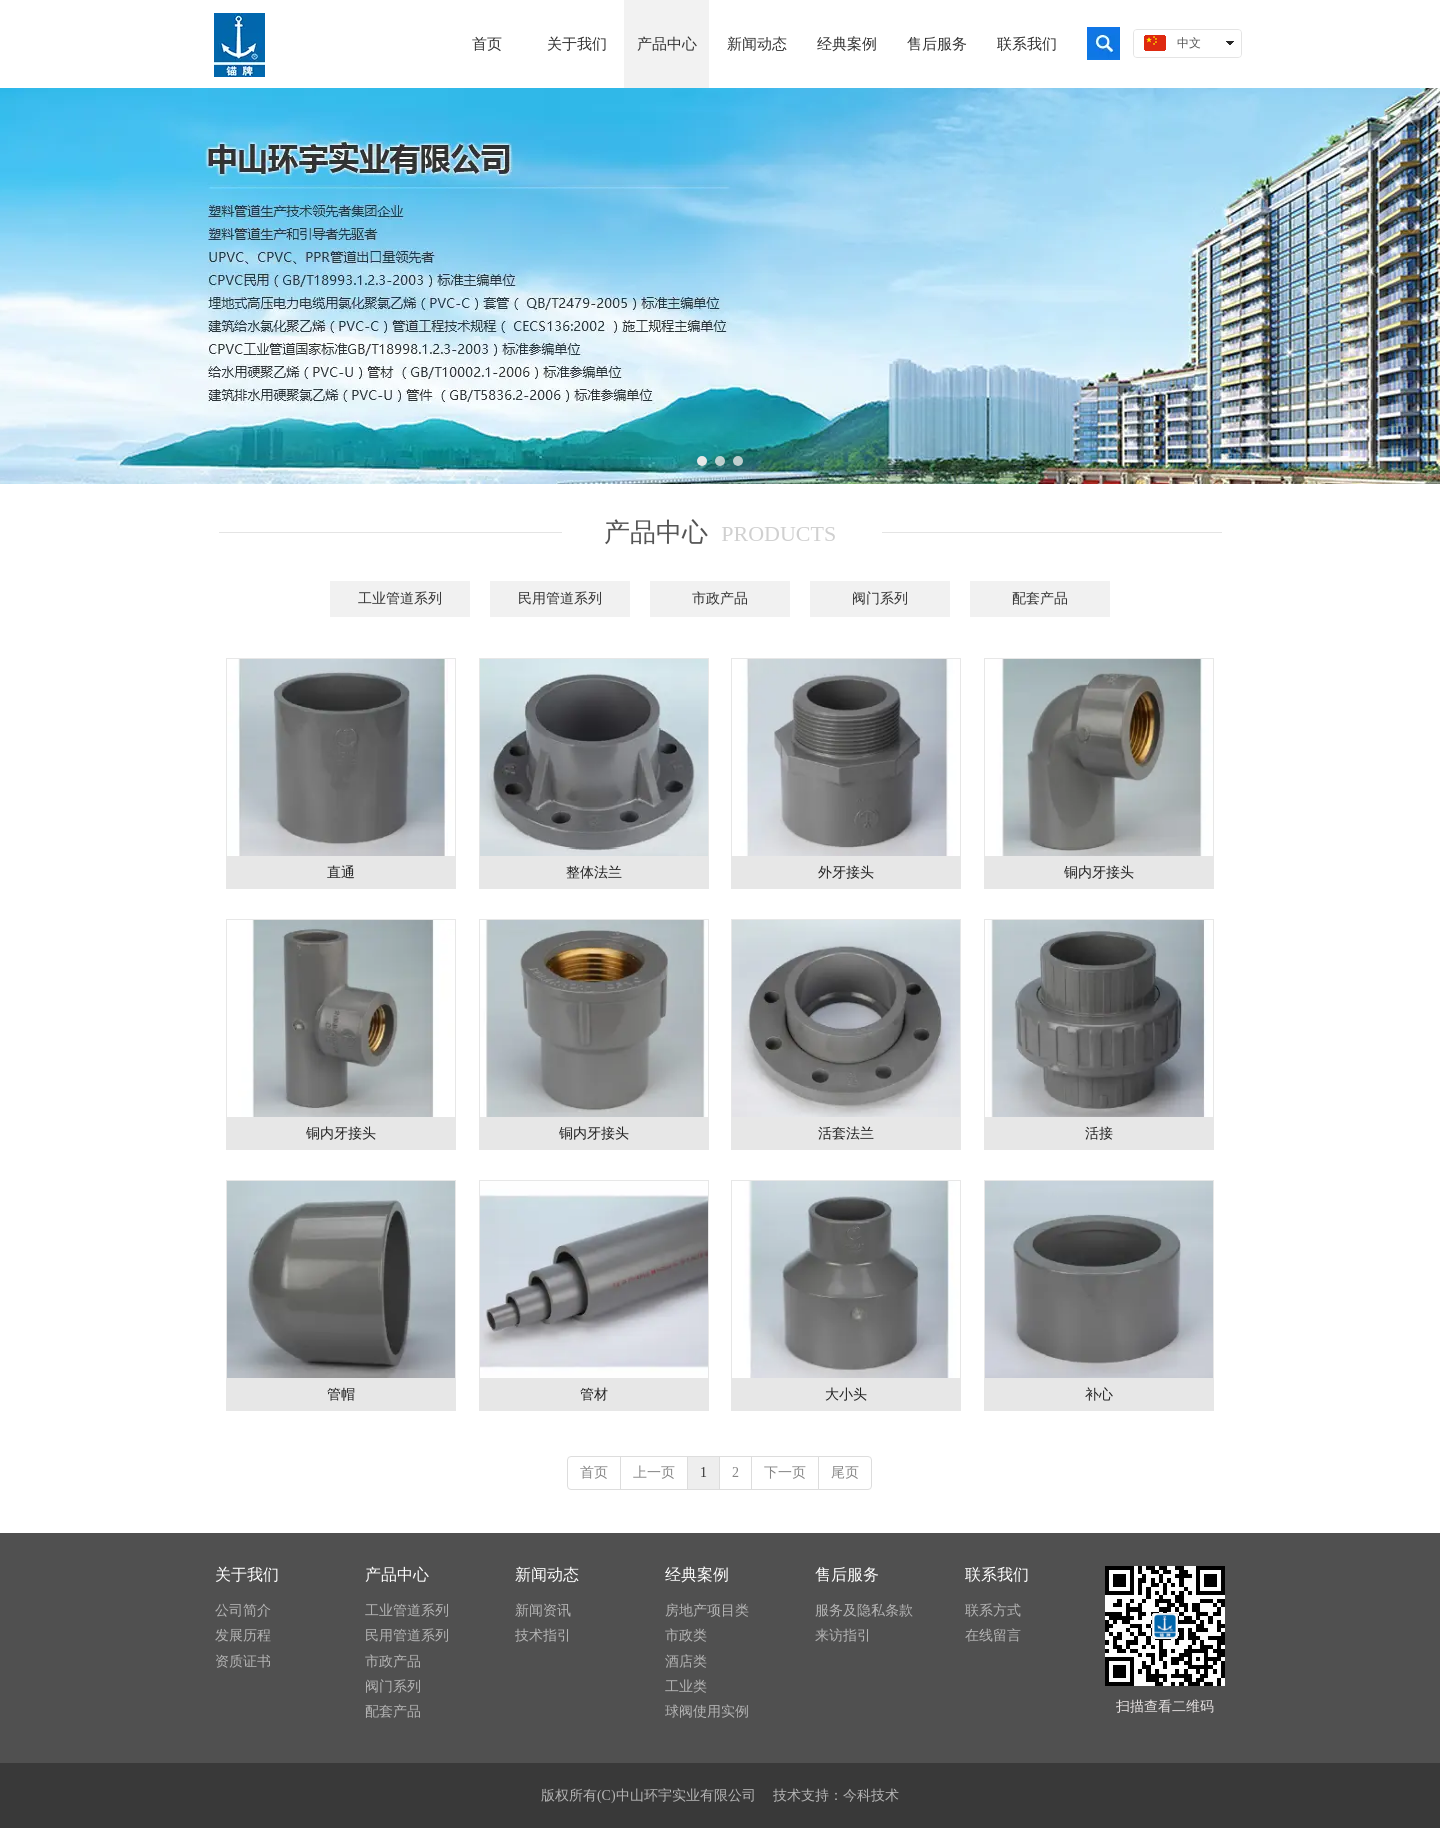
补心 (1099, 1394)
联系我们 (997, 1574)
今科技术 (871, 1795)
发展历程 (243, 1635)
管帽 (341, 1394)
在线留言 (993, 1635)
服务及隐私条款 (864, 1610)
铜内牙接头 (1099, 872)
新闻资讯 (543, 1610)
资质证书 (243, 1661)
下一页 (785, 1472)
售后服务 (847, 1574)
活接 (1099, 1133)
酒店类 (686, 1661)
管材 (594, 1394)
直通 (341, 872)
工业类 (686, 1686)
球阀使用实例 (707, 1711)
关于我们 (247, 1574)
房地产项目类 (707, 1610)
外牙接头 (846, 872)
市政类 (686, 1635)
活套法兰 (846, 1133)
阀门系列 (393, 1686)
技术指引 (543, 1635)
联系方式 (993, 1610)
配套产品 (393, 1711)
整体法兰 (594, 872)
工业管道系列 (407, 1610)
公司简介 (243, 1610)
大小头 (846, 1394)
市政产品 (393, 1661)
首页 (594, 1472)
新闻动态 (547, 1574)
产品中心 (397, 1574)
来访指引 (843, 1635)
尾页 (845, 1472)
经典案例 (697, 1574)
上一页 (654, 1472)
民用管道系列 (407, 1635)
